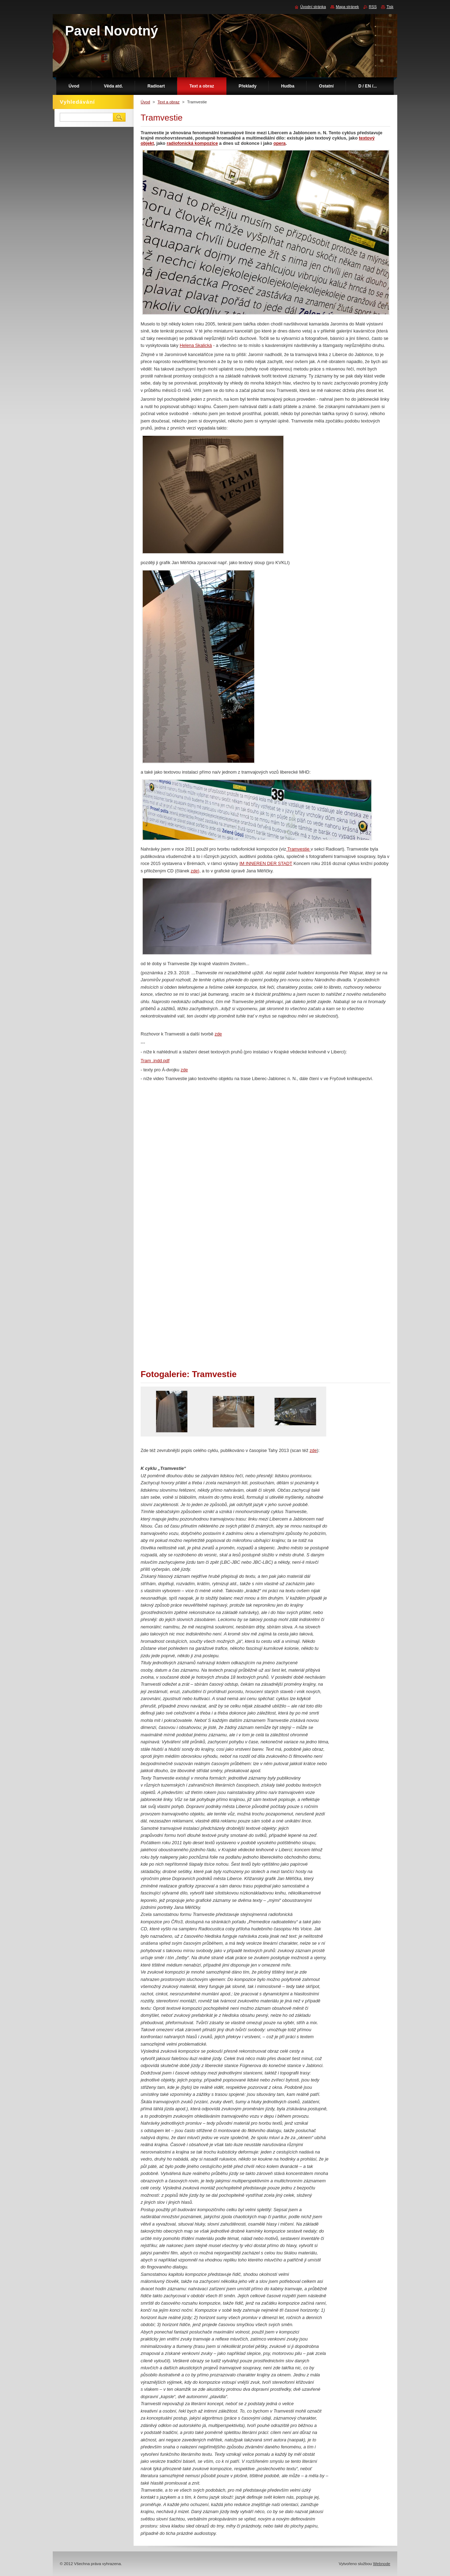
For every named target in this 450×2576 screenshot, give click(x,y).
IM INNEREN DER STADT (265, 863)
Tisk (389, 7)
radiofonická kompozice (192, 143)
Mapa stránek (347, 7)
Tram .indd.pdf (155, 1060)
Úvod (145, 102)
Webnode (381, 2564)
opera (280, 143)
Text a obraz (169, 102)
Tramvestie (298, 849)
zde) (195, 870)
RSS (373, 7)
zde (218, 1034)
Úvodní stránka (313, 7)
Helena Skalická (196, 345)
